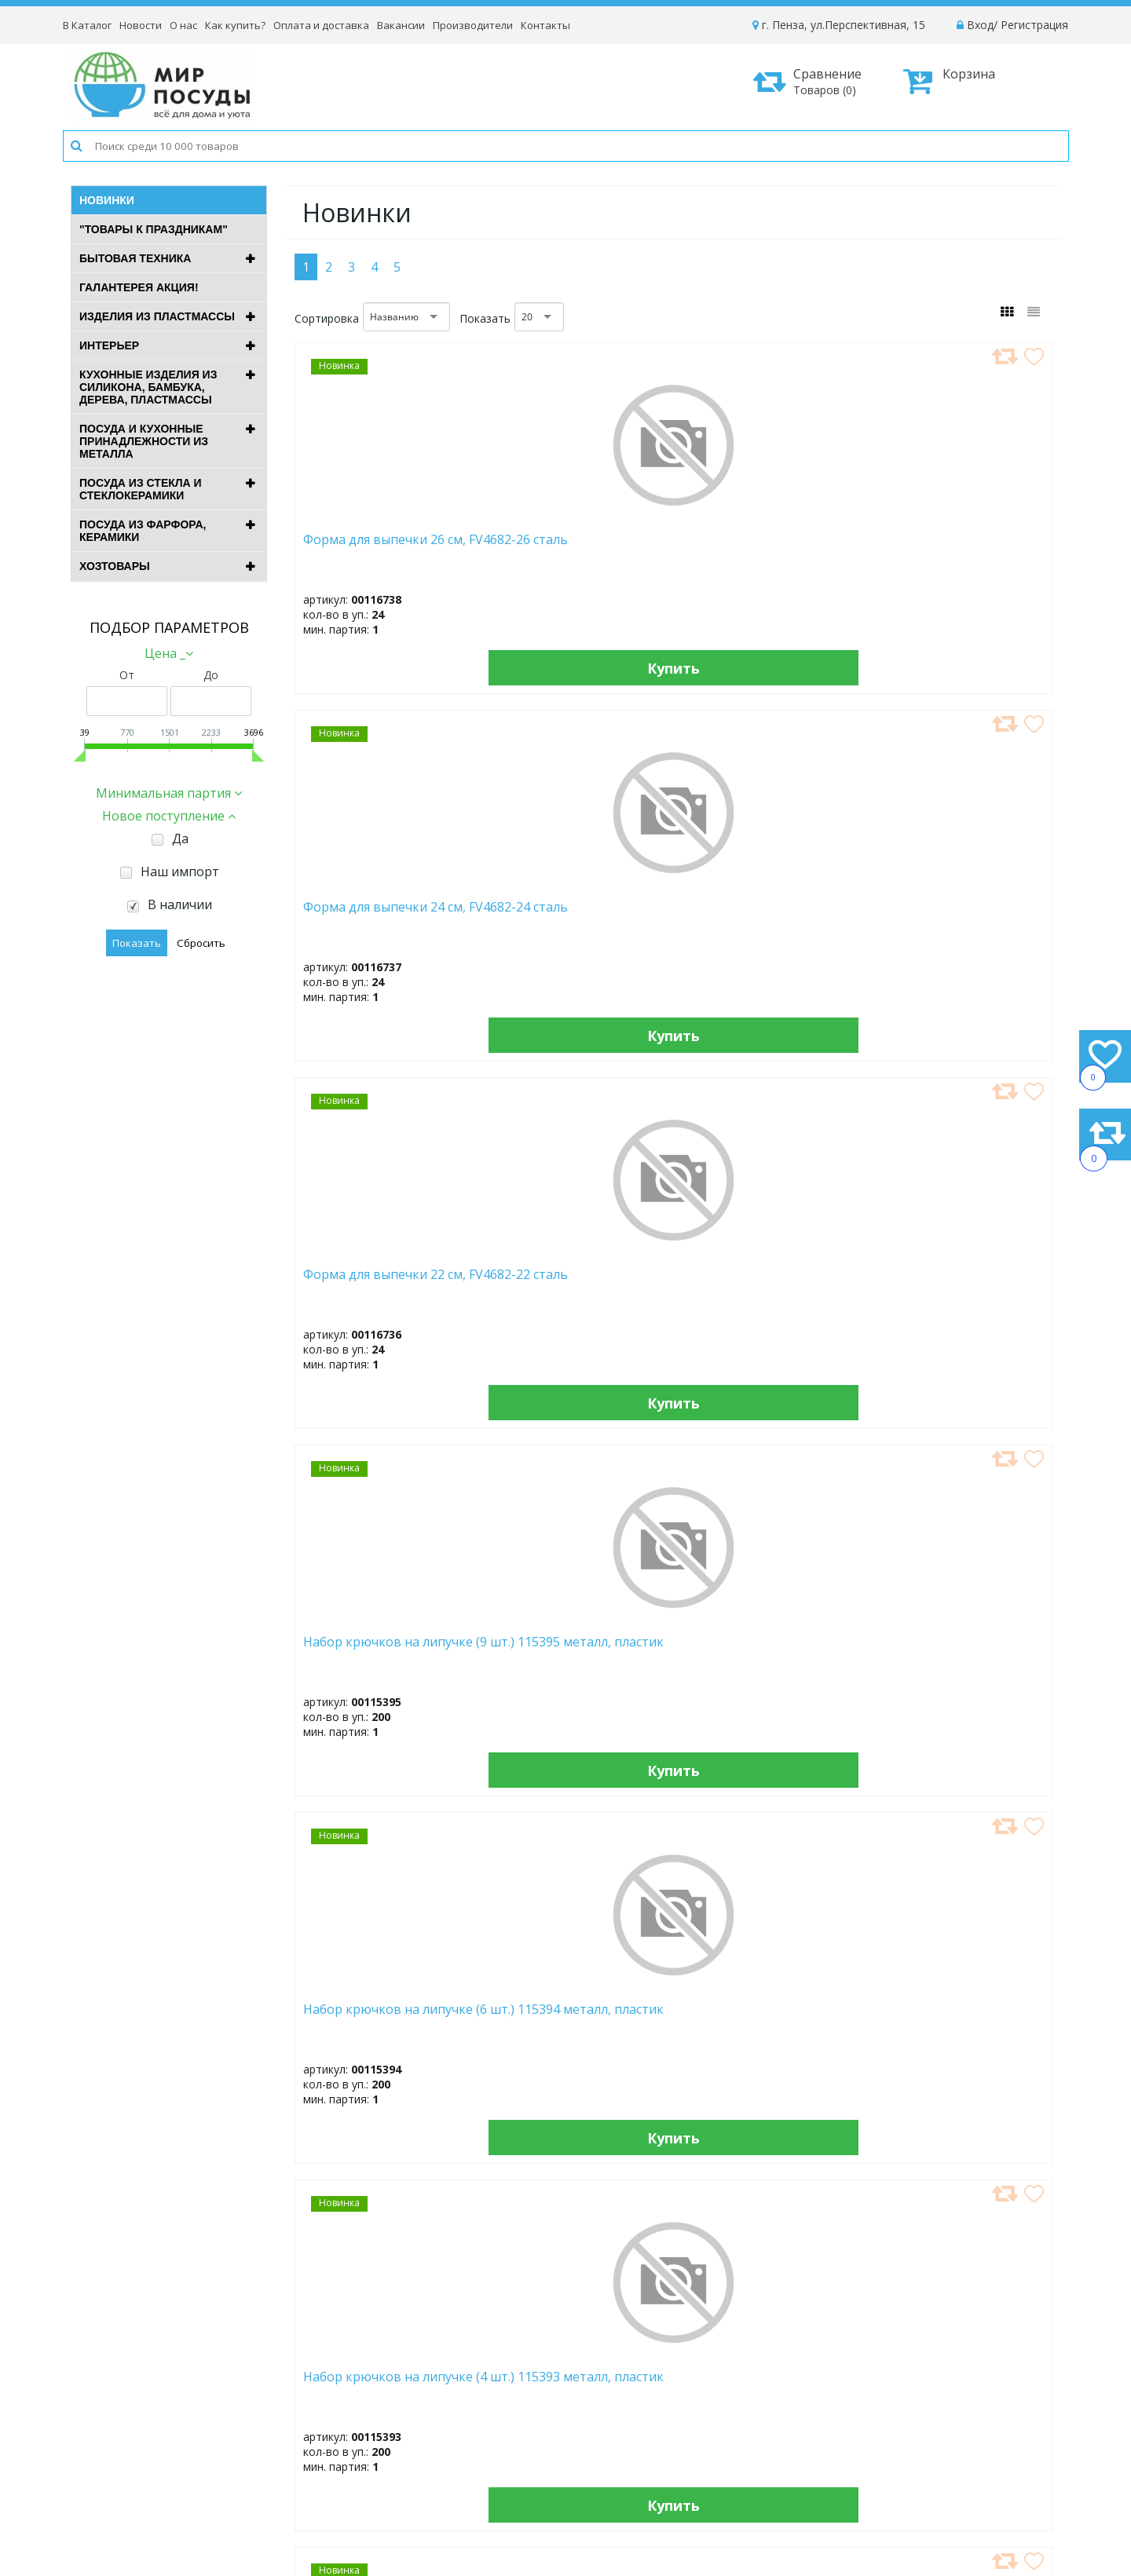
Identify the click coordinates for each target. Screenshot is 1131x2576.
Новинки (106, 200)
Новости (140, 25)
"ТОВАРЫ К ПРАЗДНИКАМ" (153, 229)
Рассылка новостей (463, 2488)
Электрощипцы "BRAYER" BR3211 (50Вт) (768, 1657)
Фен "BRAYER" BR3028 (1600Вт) (950, 1657)
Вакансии (401, 25)
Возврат (869, 2453)
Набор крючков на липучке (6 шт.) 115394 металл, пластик (372, 921)
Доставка (872, 2411)
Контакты (545, 25)
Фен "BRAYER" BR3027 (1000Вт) (369, 2028)
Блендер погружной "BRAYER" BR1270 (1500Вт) (963, 2028)
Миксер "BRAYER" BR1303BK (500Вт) (551, 1282)
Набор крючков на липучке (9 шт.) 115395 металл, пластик (952, 554)
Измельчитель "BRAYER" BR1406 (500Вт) (571, 2028)
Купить (383, 667)
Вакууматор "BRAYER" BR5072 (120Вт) (370, 1657)
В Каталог (87, 25)
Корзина (949, 81)
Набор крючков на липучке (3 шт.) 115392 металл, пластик (758, 921)
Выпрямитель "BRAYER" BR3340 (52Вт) (569, 1657)
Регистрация (1034, 24)
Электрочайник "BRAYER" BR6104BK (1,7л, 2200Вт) (961, 1286)
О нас (183, 25)
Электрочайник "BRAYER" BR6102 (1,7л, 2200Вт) (961, 914)
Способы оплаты (892, 2432)
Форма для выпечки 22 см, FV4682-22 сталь (760, 547)
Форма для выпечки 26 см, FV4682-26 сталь (374, 547)
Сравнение (813, 81)
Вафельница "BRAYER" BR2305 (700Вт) (371, 1282)
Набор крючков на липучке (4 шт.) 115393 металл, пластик (565, 921)
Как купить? (235, 25)
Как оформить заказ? (904, 2390)
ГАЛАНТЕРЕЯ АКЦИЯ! (139, 287)
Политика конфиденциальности (932, 2475)
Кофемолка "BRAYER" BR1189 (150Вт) (754, 1282)
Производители (473, 25)
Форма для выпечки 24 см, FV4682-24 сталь (567, 547)
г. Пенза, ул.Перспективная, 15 (838, 24)
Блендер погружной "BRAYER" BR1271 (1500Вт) (769, 2028)
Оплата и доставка (321, 25)
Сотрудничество (670, 2453)
